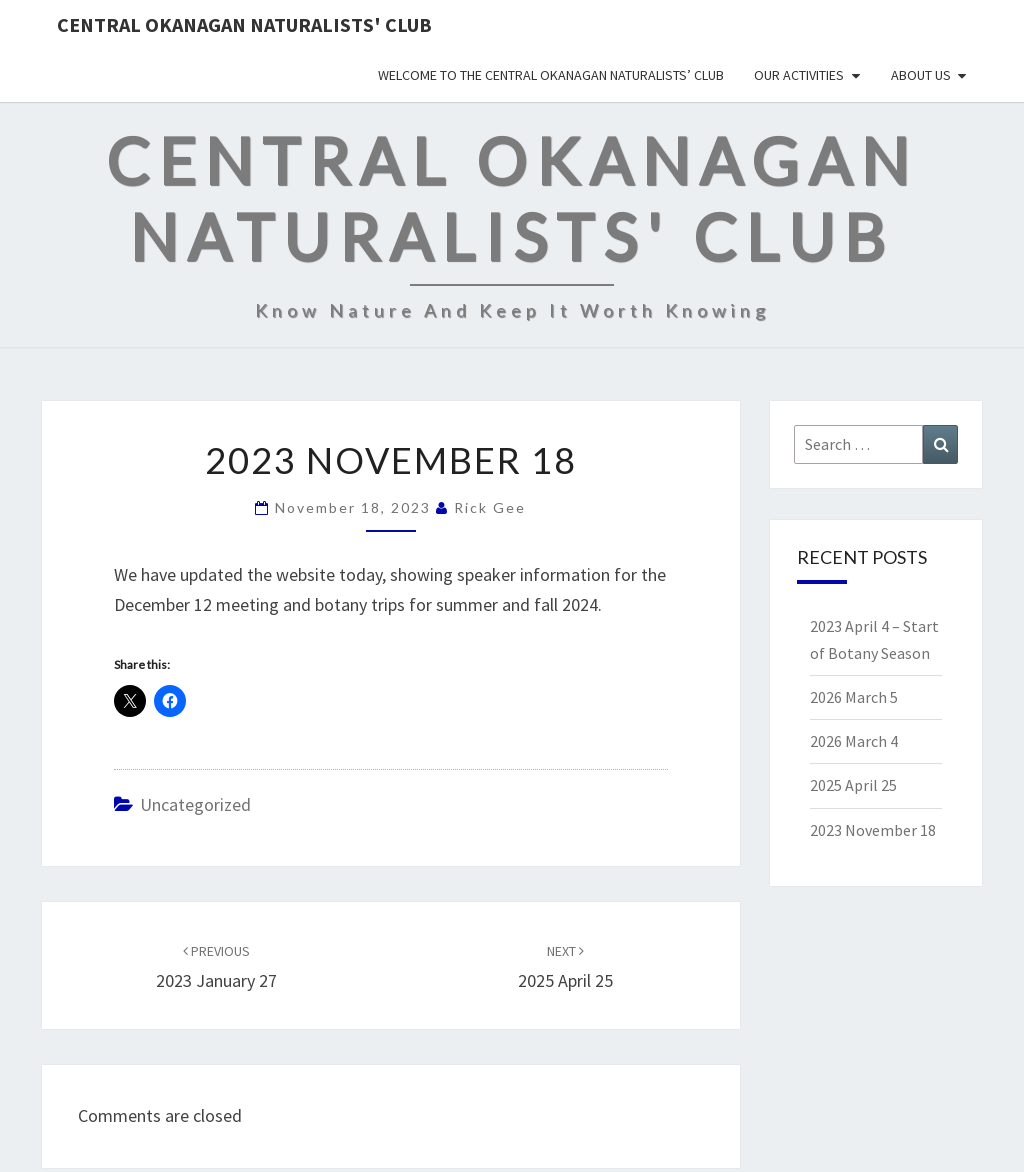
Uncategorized (195, 804)
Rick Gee (490, 507)
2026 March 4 (854, 741)
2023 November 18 (873, 830)
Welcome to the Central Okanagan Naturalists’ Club (551, 75)
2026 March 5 (854, 697)
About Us (921, 75)
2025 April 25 (853, 785)
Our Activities (799, 75)
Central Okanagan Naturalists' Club (244, 24)
